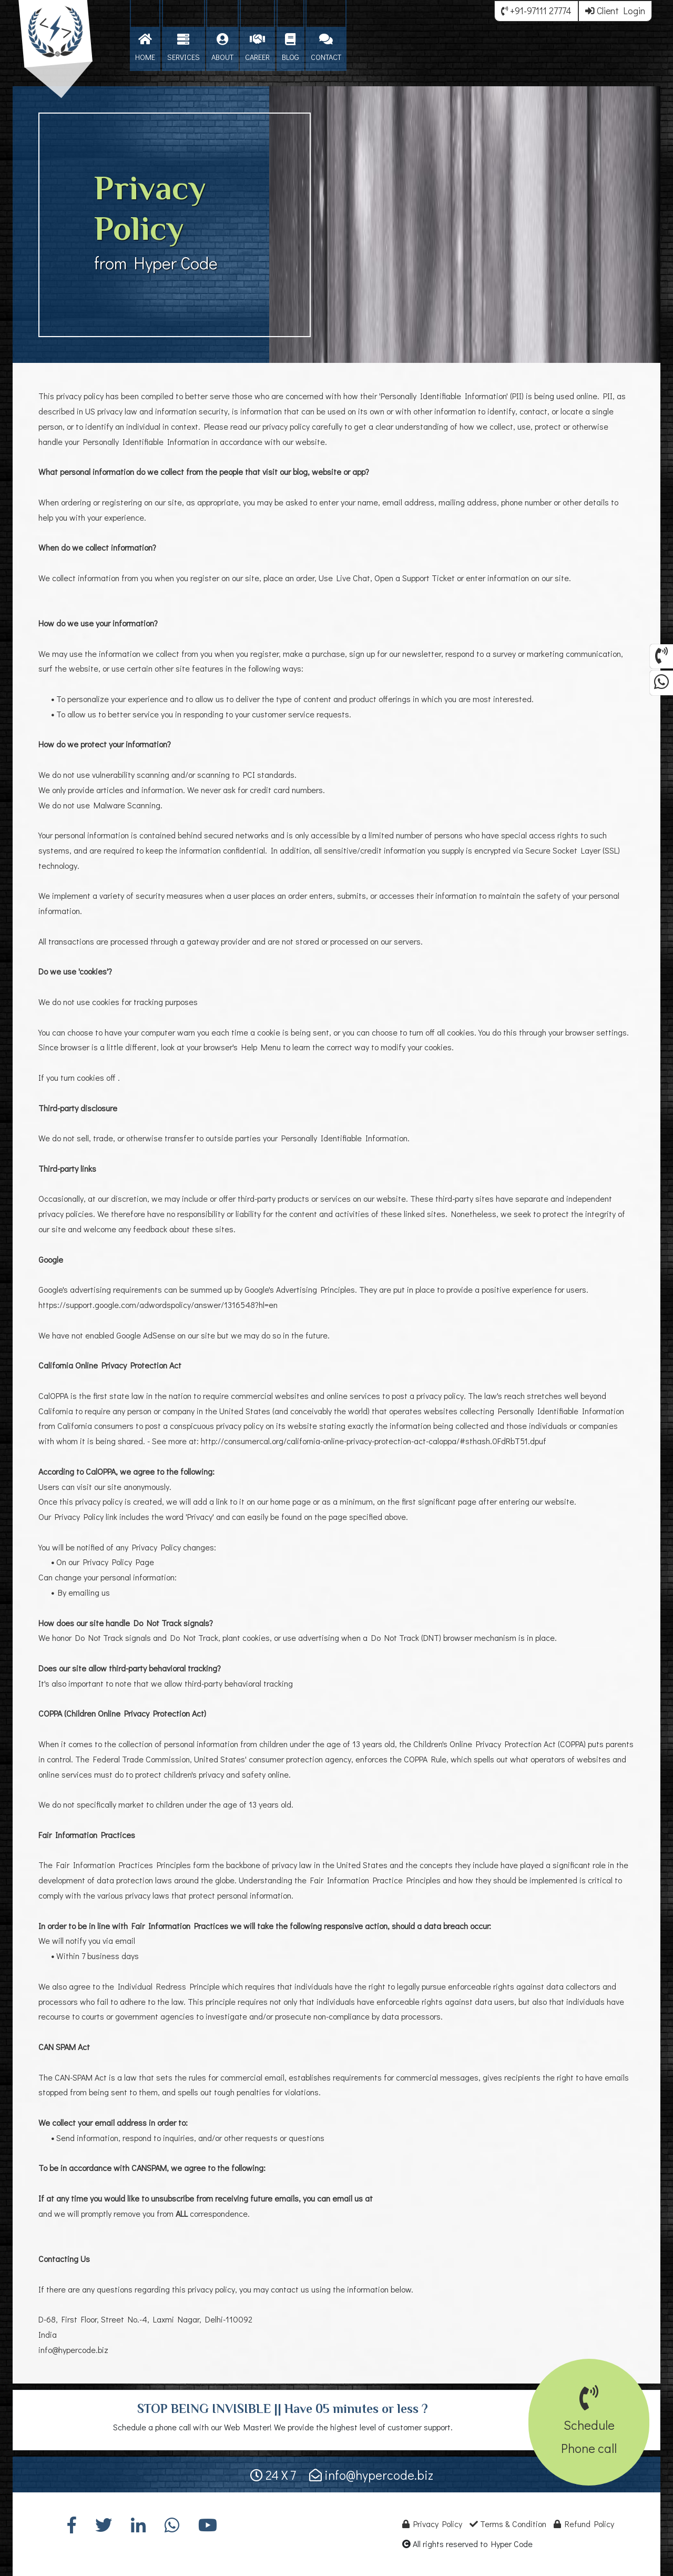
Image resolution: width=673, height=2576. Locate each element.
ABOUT (222, 47)
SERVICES (183, 47)
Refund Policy (584, 2523)
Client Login (615, 11)
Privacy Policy (432, 2523)
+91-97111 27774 (536, 11)
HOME (145, 47)
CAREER (257, 47)
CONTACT (326, 47)
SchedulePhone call (589, 2425)
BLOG (290, 47)
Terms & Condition (508, 2523)
